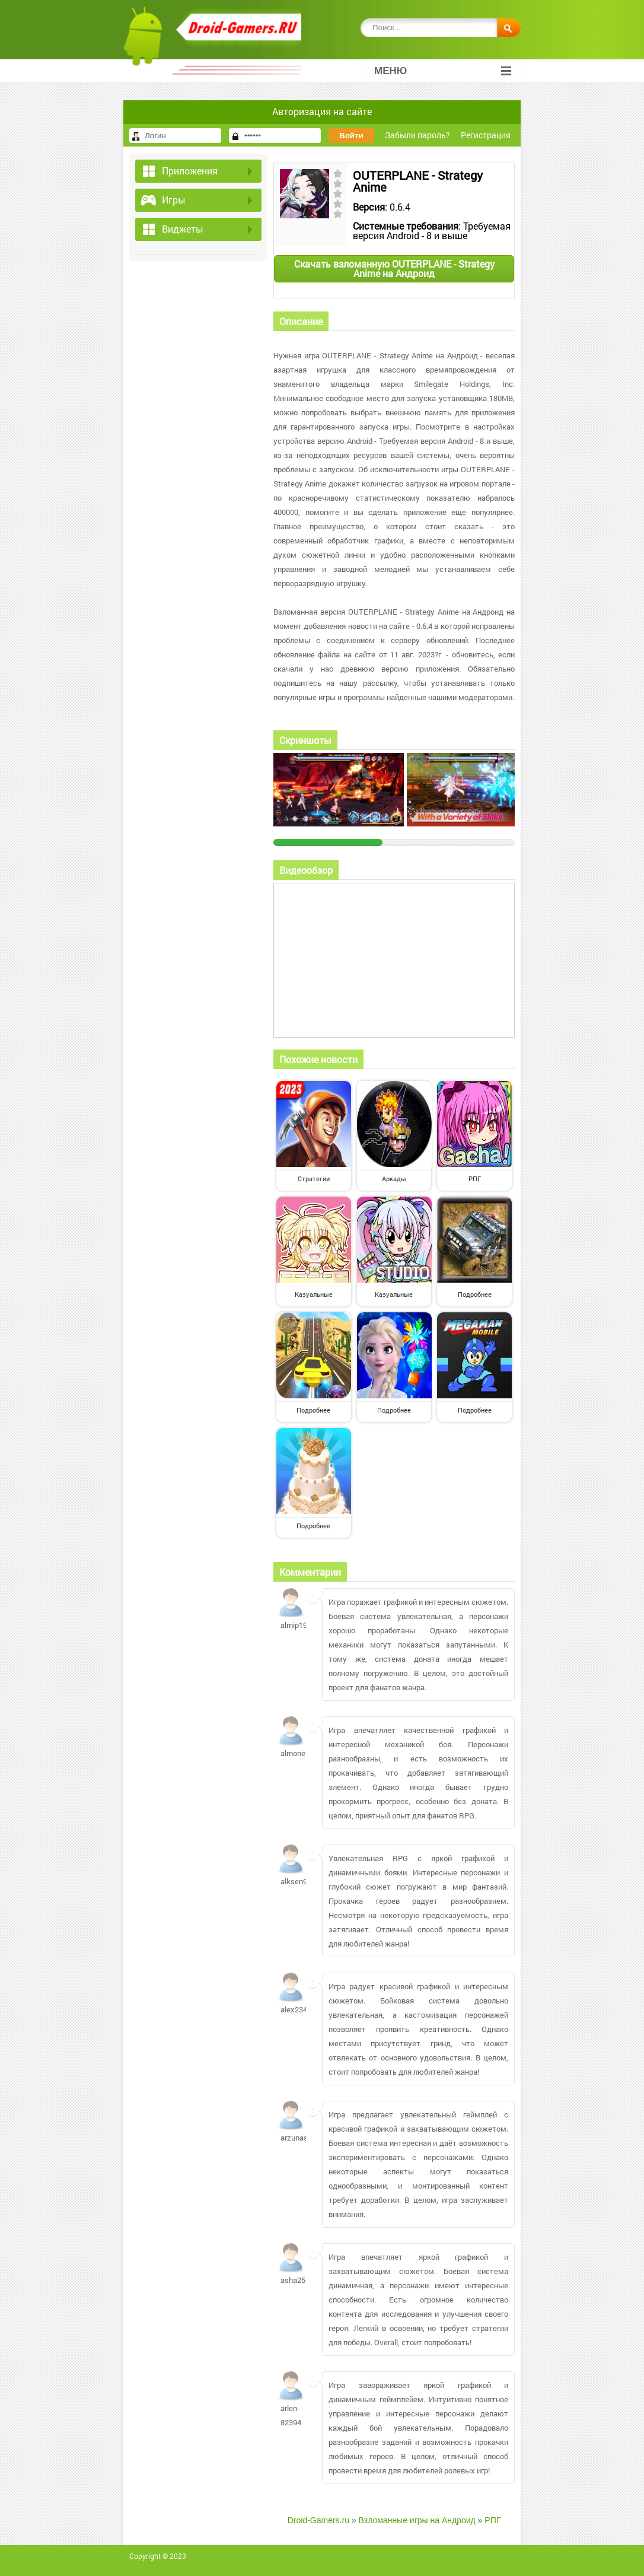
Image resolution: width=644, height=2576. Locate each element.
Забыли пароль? (417, 135)
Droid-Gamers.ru (318, 2520)
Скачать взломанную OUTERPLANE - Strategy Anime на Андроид (394, 268)
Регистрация (486, 135)
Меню (442, 71)
